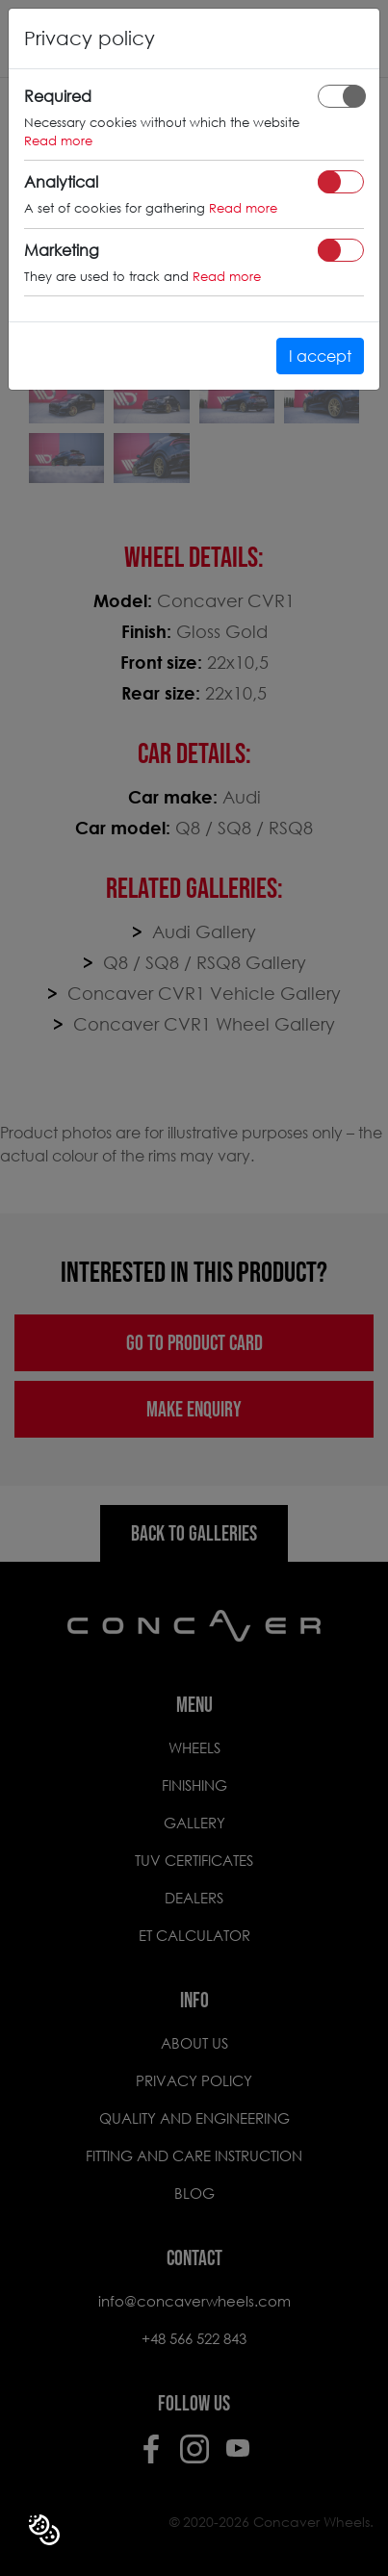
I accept (320, 355)
